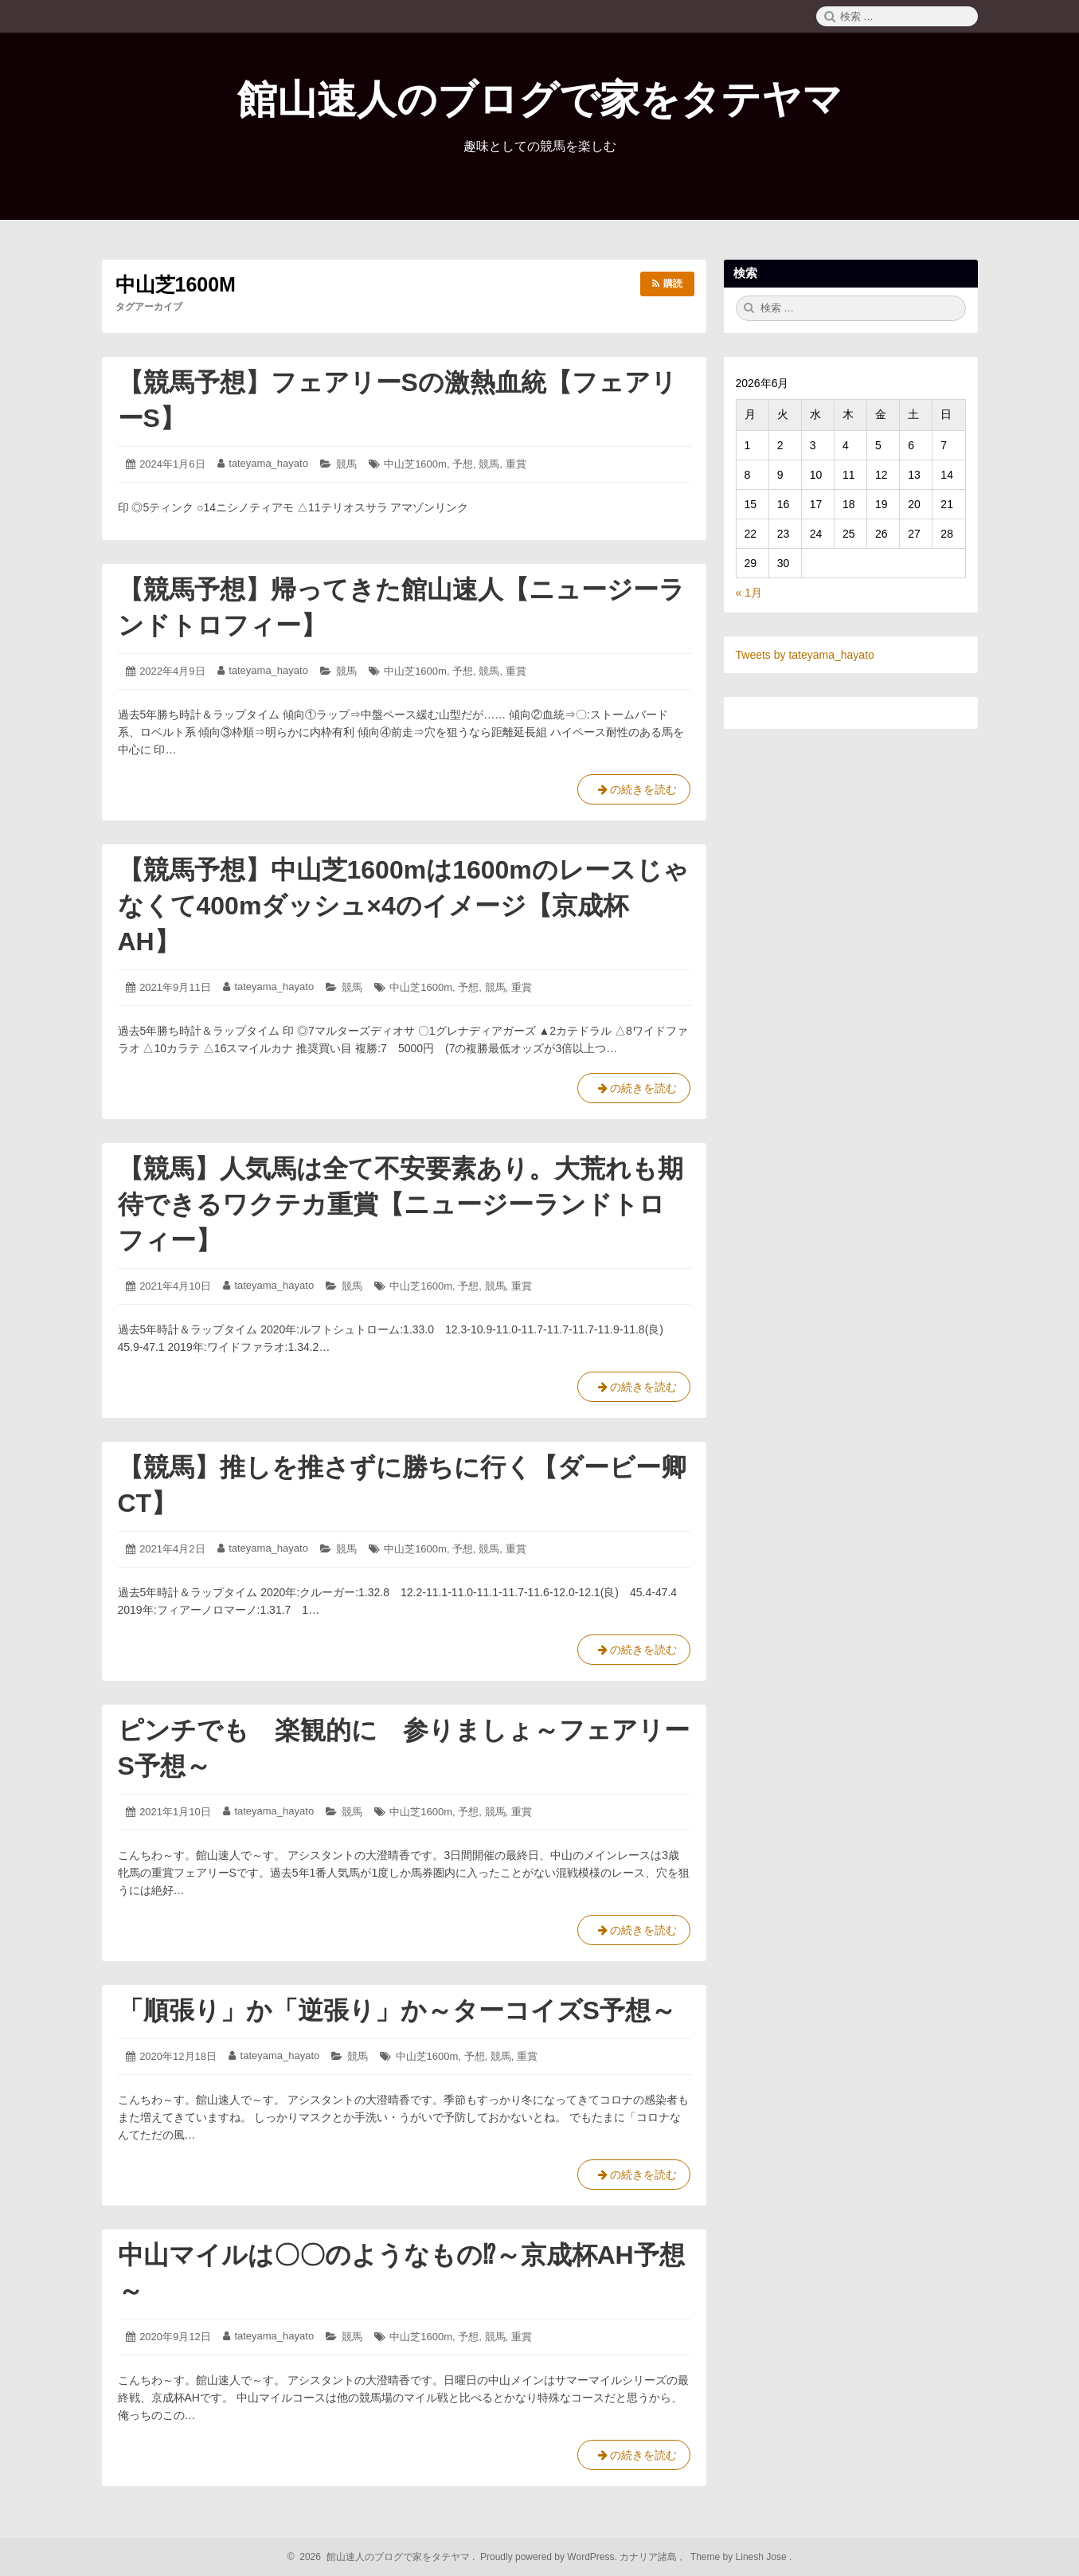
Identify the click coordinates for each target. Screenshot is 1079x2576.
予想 (462, 464)
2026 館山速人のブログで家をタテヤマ (382, 2556)
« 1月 (749, 592)
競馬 (346, 464)
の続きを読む (634, 793)
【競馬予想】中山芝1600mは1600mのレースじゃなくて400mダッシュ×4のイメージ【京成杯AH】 (403, 905)
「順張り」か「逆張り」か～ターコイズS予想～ (397, 2010)
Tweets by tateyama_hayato (805, 654)
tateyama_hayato (268, 463)
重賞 (516, 464)
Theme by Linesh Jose (740, 2556)
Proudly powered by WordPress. (549, 2556)
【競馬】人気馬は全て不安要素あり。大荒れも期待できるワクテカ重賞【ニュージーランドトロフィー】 (400, 1204)
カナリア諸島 (649, 2556)
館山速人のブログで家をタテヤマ (539, 99)
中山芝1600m (415, 464)
